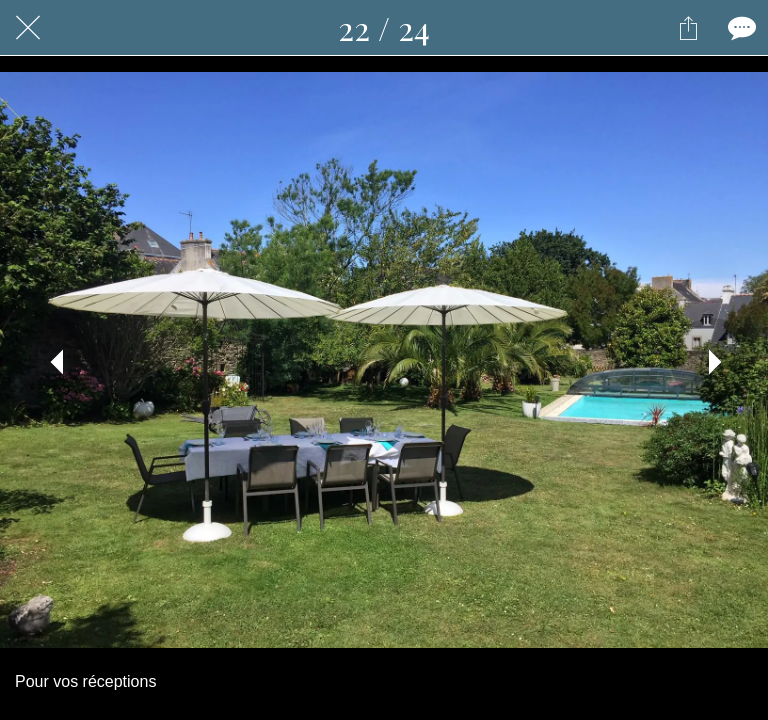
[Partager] (688, 28)
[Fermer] (28, 28)
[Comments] (740, 28)
